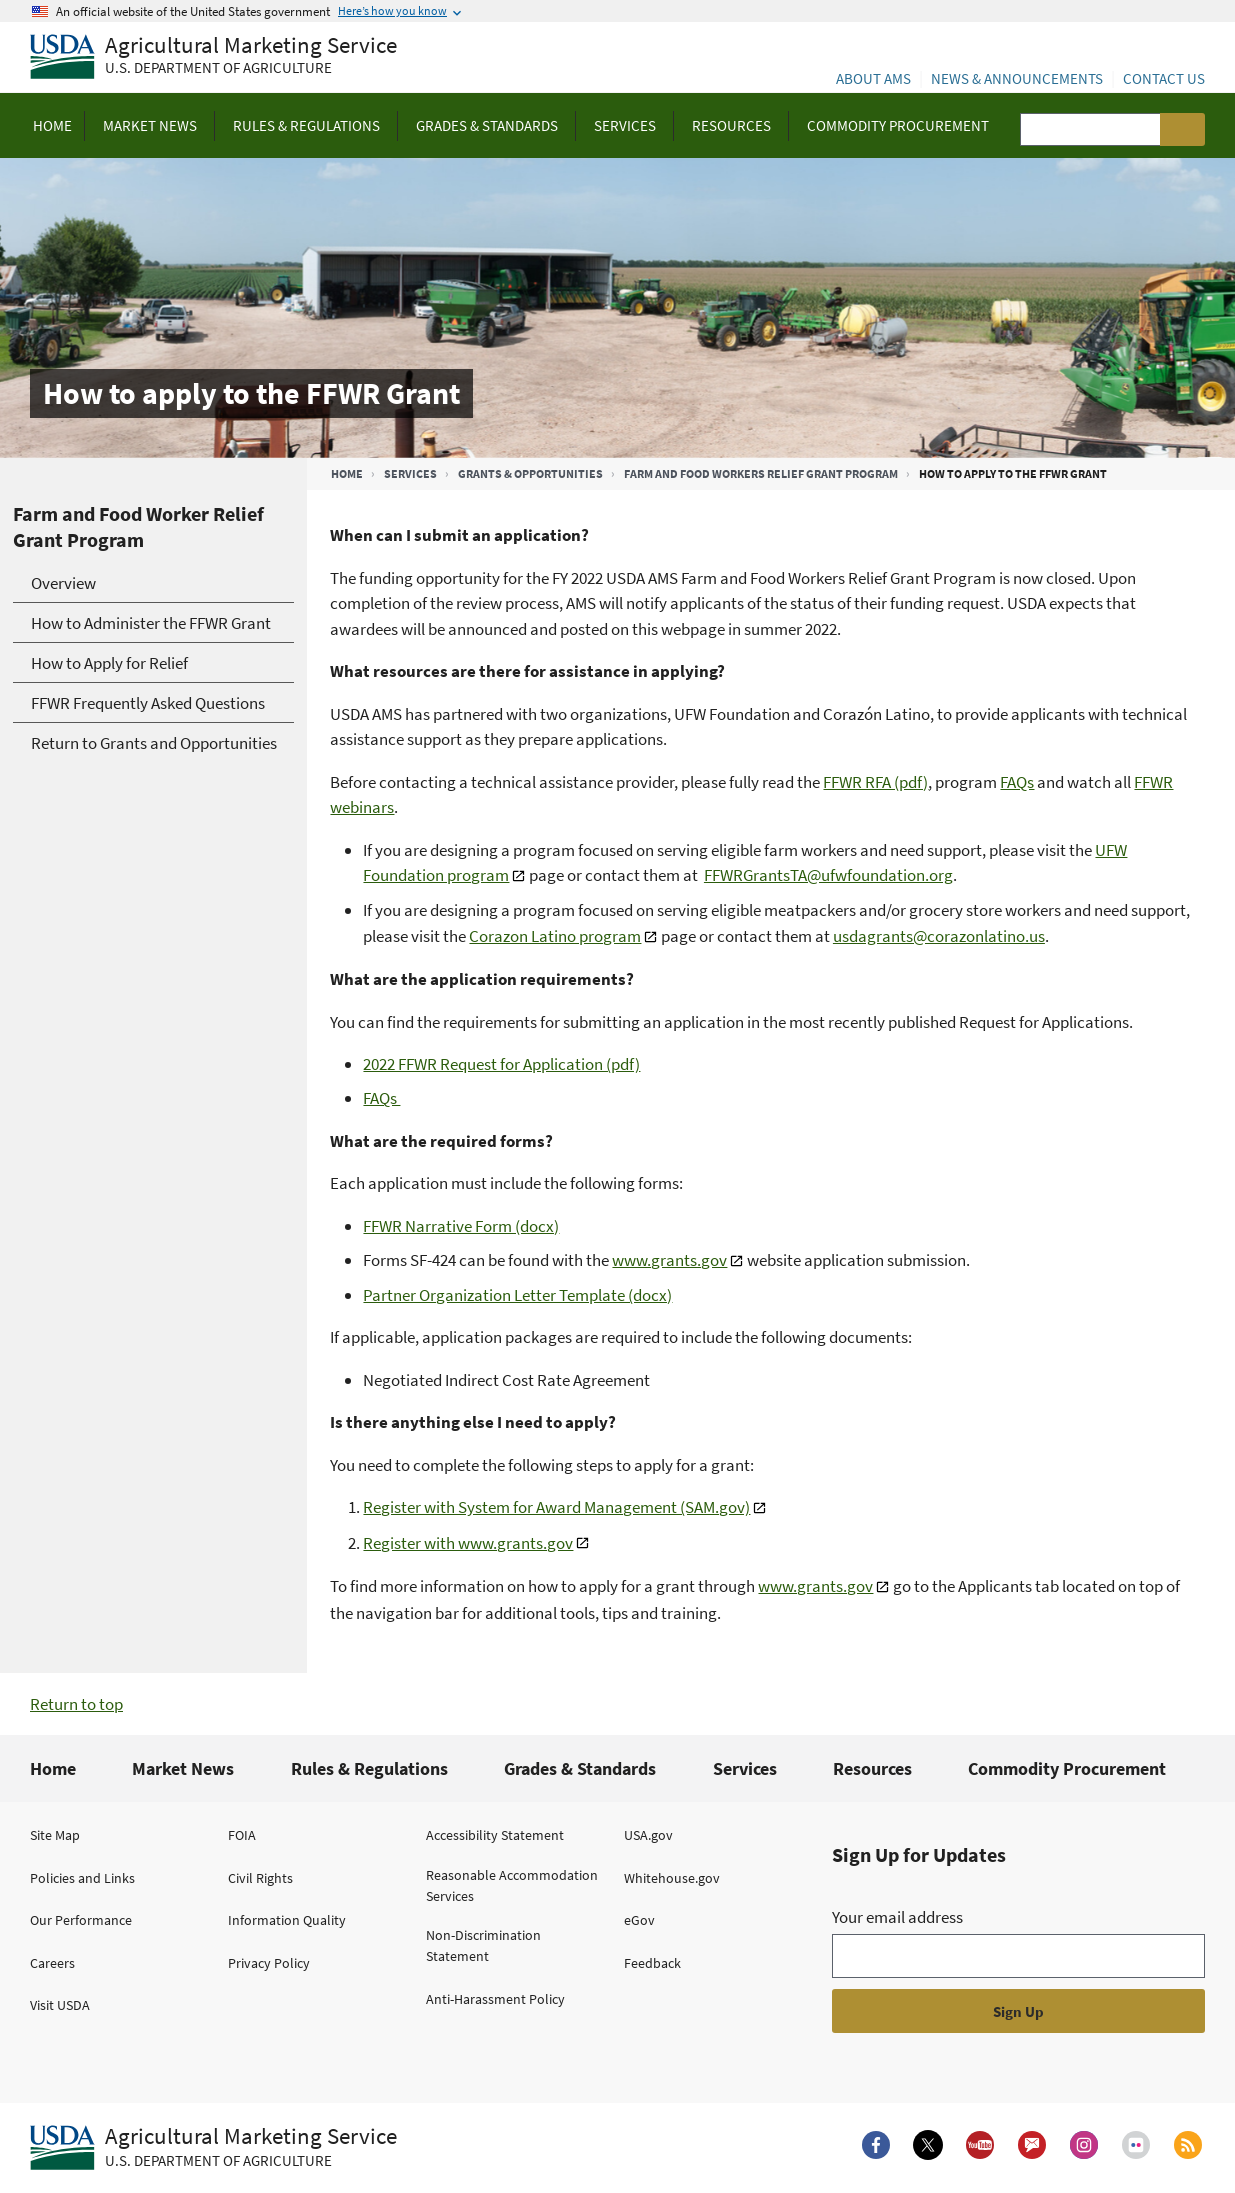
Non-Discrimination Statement (483, 1945)
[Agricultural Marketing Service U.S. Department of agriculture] (213, 57)
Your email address (897, 1917)
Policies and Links (82, 1878)
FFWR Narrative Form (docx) (461, 1226)
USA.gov (648, 1835)
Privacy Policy (269, 1963)
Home (347, 473)
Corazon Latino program (555, 936)
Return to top (76, 1704)
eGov (639, 1920)
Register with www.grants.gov (468, 1543)
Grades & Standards (580, 1768)
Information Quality (287, 1920)
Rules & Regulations (369, 1768)
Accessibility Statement (495, 1835)
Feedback (652, 1963)
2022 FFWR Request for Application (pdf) (501, 1064)
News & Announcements (1017, 78)
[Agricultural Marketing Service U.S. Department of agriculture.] (213, 2148)
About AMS (873, 78)
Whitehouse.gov (672, 1878)
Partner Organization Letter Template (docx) (517, 1295)
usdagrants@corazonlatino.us (939, 936)
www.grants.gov (669, 1260)
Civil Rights (260, 1878)
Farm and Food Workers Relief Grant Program (761, 473)
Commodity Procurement (1067, 1768)
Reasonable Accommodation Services (512, 1885)
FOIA (242, 1835)
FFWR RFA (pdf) (875, 782)
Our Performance (81, 1920)
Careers (52, 1963)
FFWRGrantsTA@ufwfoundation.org (828, 875)
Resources (872, 1768)
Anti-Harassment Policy (495, 1999)
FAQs (1017, 782)
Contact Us (1164, 78)
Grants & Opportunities (530, 473)
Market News (183, 1768)
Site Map (55, 1835)
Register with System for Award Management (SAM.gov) (556, 1507)
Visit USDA (60, 2005)
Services (410, 473)
